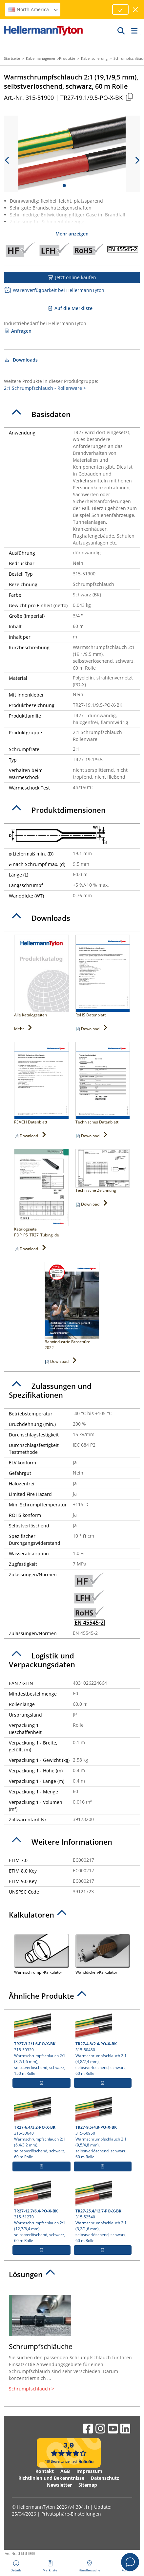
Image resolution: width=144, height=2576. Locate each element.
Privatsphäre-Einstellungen (71, 2514)
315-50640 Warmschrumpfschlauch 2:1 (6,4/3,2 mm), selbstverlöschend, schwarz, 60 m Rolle (41, 2128)
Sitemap (87, 2485)
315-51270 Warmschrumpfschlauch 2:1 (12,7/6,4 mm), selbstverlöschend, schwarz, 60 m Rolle (41, 2211)
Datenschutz (105, 2478)
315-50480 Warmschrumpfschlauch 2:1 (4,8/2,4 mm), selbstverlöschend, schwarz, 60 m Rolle (102, 2044)
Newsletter (59, 2485)
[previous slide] (7, 160)
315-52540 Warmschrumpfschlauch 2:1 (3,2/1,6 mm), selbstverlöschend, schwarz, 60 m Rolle (102, 2211)
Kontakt (44, 2471)
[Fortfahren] (120, 9)
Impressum (89, 2471)
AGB (65, 2471)
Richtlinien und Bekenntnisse (51, 2478)
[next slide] (137, 160)
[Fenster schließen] (135, 9)
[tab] (72, 414)
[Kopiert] (129, 96)
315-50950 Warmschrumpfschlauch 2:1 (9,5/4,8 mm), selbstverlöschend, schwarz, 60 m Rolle (102, 2128)
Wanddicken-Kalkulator (102, 1953)
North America (33, 9)
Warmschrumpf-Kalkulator (41, 1953)
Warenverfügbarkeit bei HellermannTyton (54, 290)
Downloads (21, 360)
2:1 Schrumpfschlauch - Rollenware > (45, 388)
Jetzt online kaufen (72, 277)
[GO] (121, 30)
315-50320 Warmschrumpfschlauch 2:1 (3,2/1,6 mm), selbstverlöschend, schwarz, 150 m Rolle (41, 2044)
